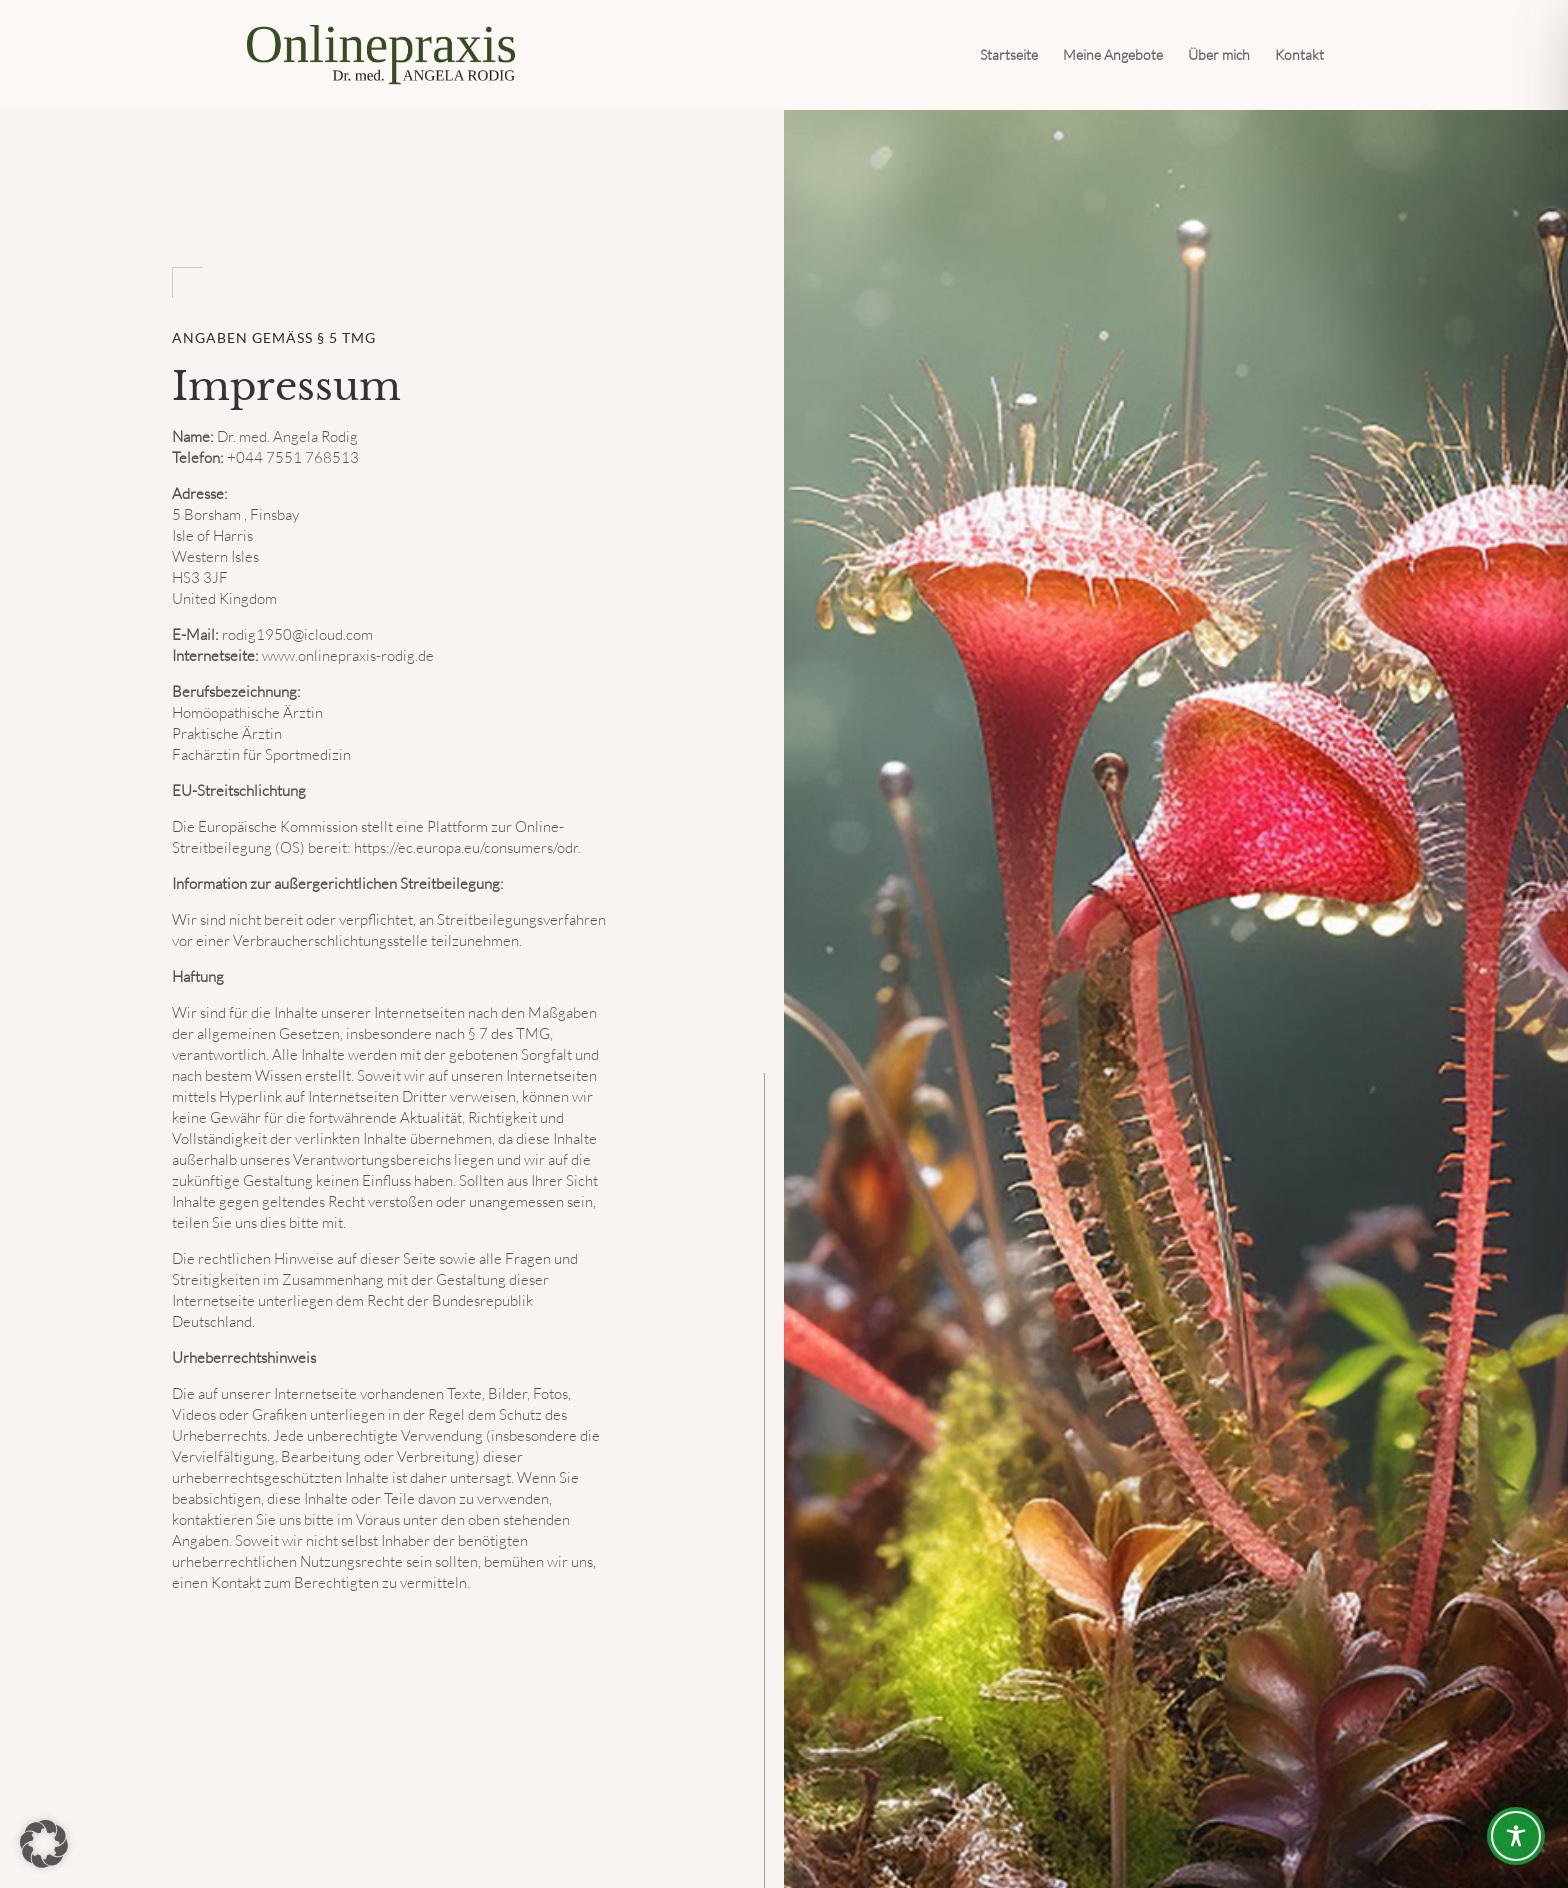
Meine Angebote (1113, 55)
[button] (44, 1844)
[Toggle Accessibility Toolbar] (1516, 1836)
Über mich (1219, 55)
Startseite (1009, 55)
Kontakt (1299, 55)
